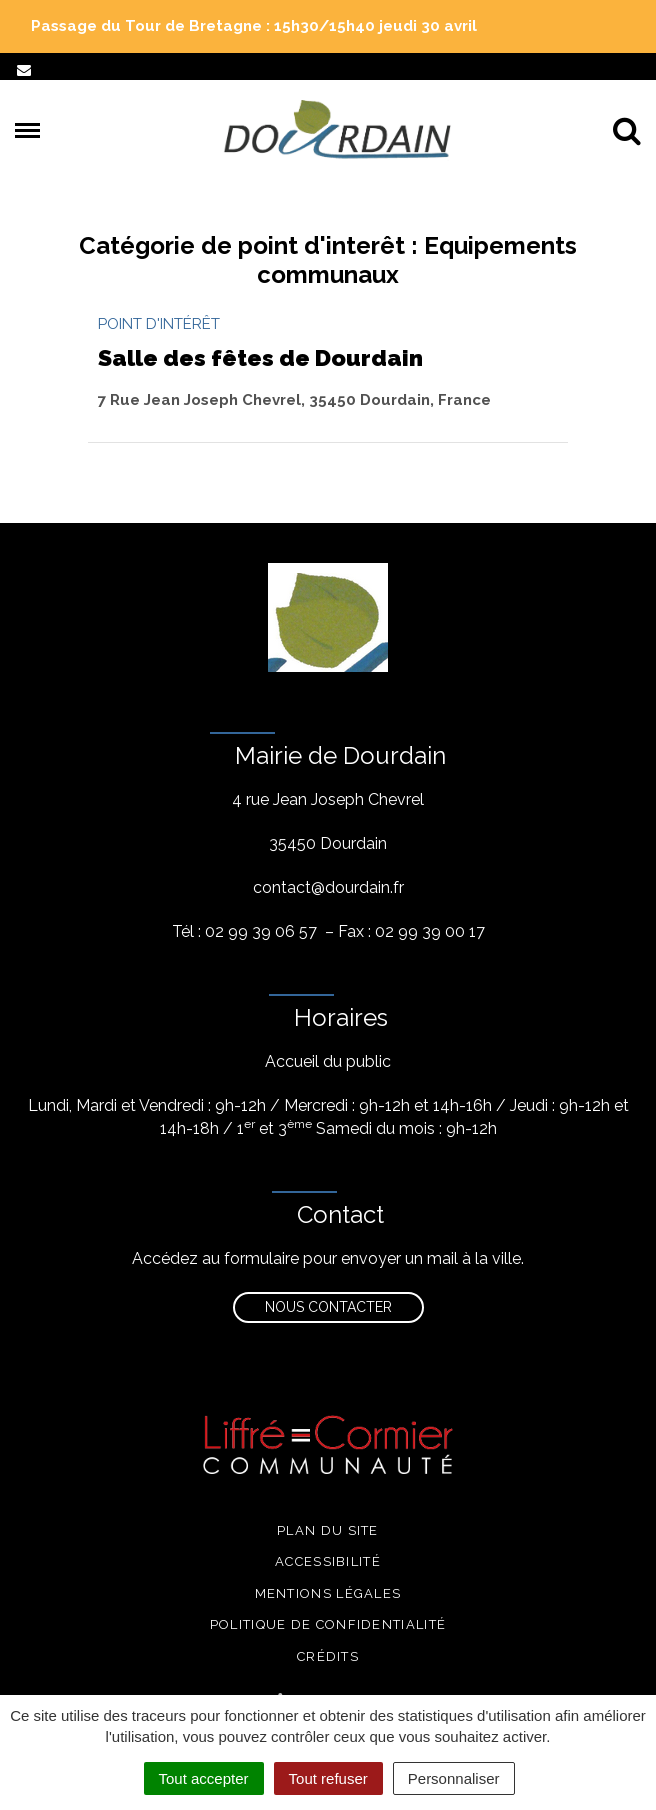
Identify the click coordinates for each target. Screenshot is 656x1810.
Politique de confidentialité (328, 1624)
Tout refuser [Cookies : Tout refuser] (328, 1778)
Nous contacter (328, 1307)
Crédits (328, 1656)
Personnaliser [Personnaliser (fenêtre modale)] (454, 1778)
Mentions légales (328, 1593)
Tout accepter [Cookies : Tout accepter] (204, 1778)
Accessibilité (328, 1561)
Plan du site (328, 1530)
